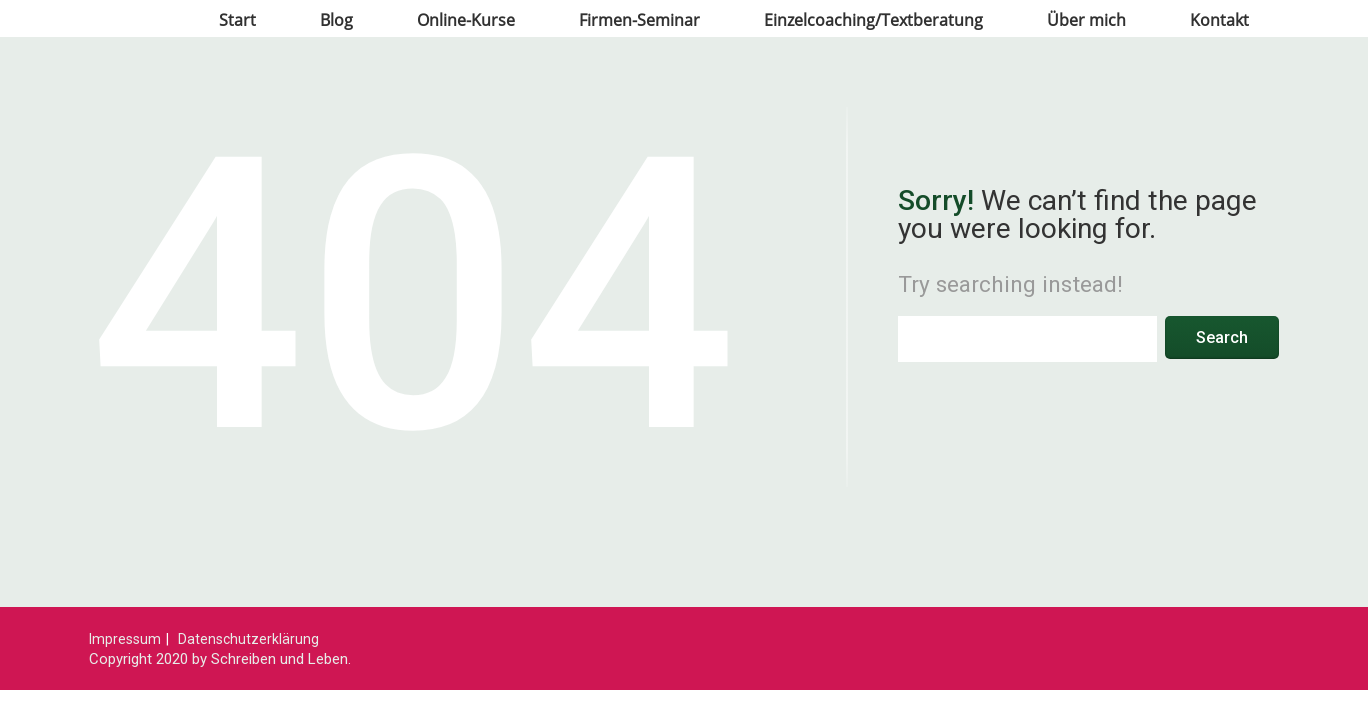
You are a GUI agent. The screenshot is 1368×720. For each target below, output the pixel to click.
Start (237, 20)
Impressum (125, 639)
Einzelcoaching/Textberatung (873, 20)
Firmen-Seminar (639, 20)
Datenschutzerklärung (248, 639)
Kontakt (1219, 20)
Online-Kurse (466, 20)
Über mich (1086, 20)
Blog (336, 20)
